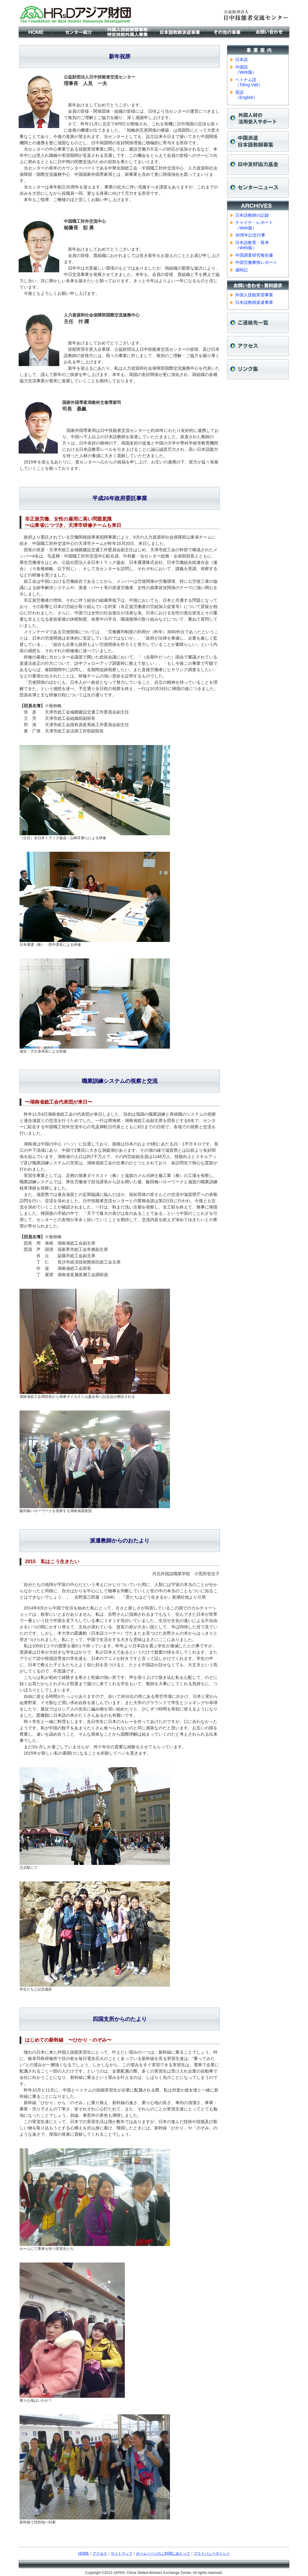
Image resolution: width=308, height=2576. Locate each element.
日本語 (241, 59)
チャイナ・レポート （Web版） (254, 225)
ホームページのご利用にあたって (163, 2553)
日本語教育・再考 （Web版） (252, 245)
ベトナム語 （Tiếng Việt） (249, 82)
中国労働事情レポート (256, 262)
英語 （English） (246, 95)
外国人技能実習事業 (254, 294)
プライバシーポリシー (212, 2553)
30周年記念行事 (250, 235)
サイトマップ (121, 2553)
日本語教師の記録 (252, 215)
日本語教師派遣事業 (254, 302)
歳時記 (241, 269)
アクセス (100, 2553)
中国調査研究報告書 (254, 255)
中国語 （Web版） (246, 70)
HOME (83, 2553)
